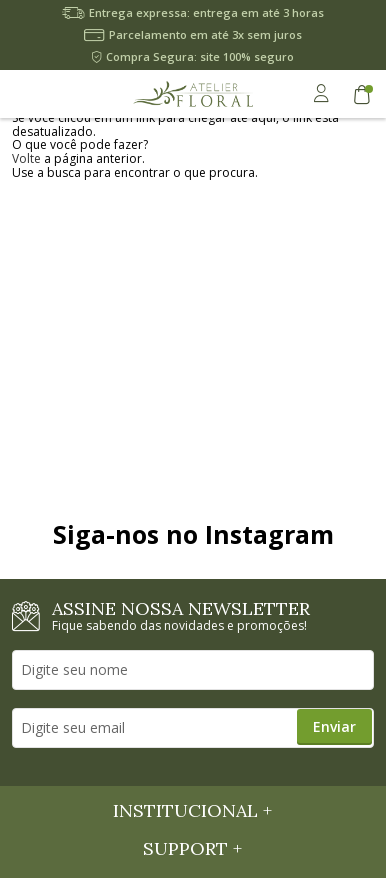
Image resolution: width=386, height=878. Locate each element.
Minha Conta (321, 93)
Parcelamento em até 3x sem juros (205, 34)
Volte (26, 158)
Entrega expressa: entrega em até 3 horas (206, 12)
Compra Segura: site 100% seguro (200, 56)
